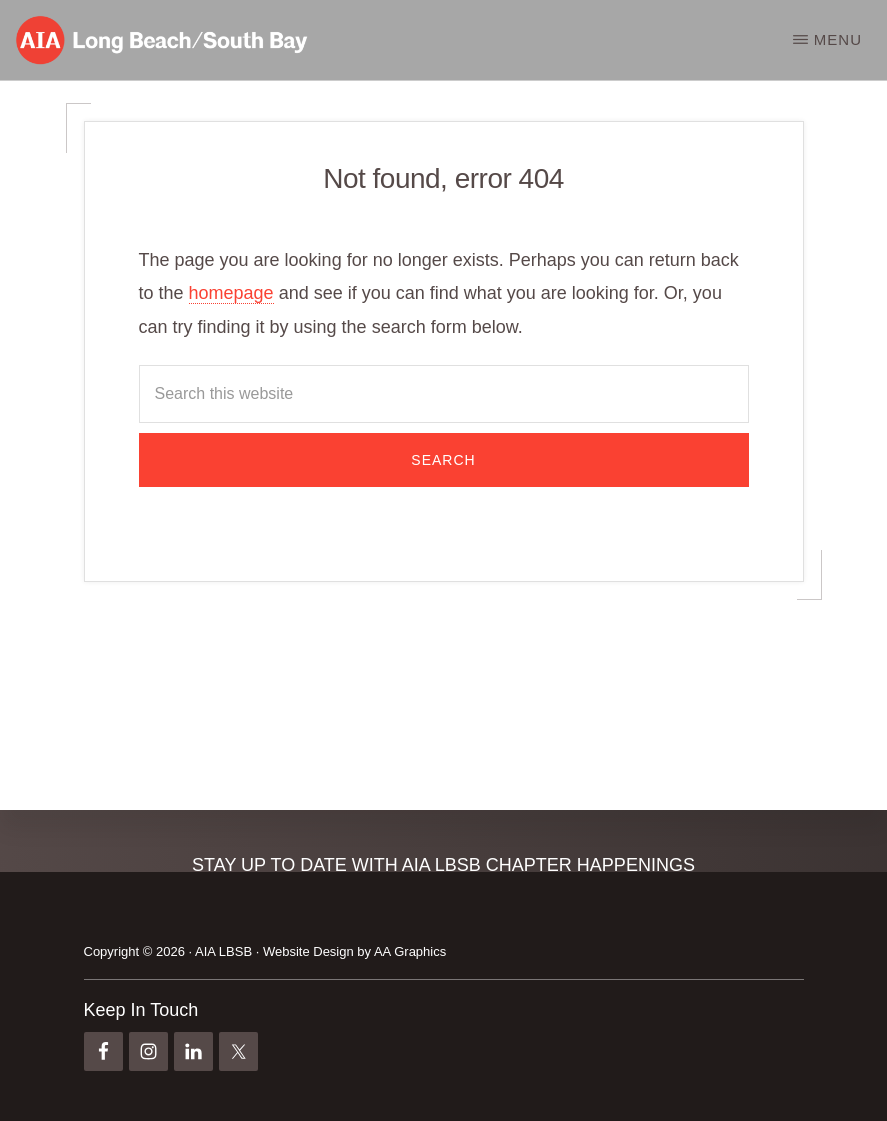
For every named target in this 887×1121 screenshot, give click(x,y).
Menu (838, 39)
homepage (231, 293)
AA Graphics (410, 951)
